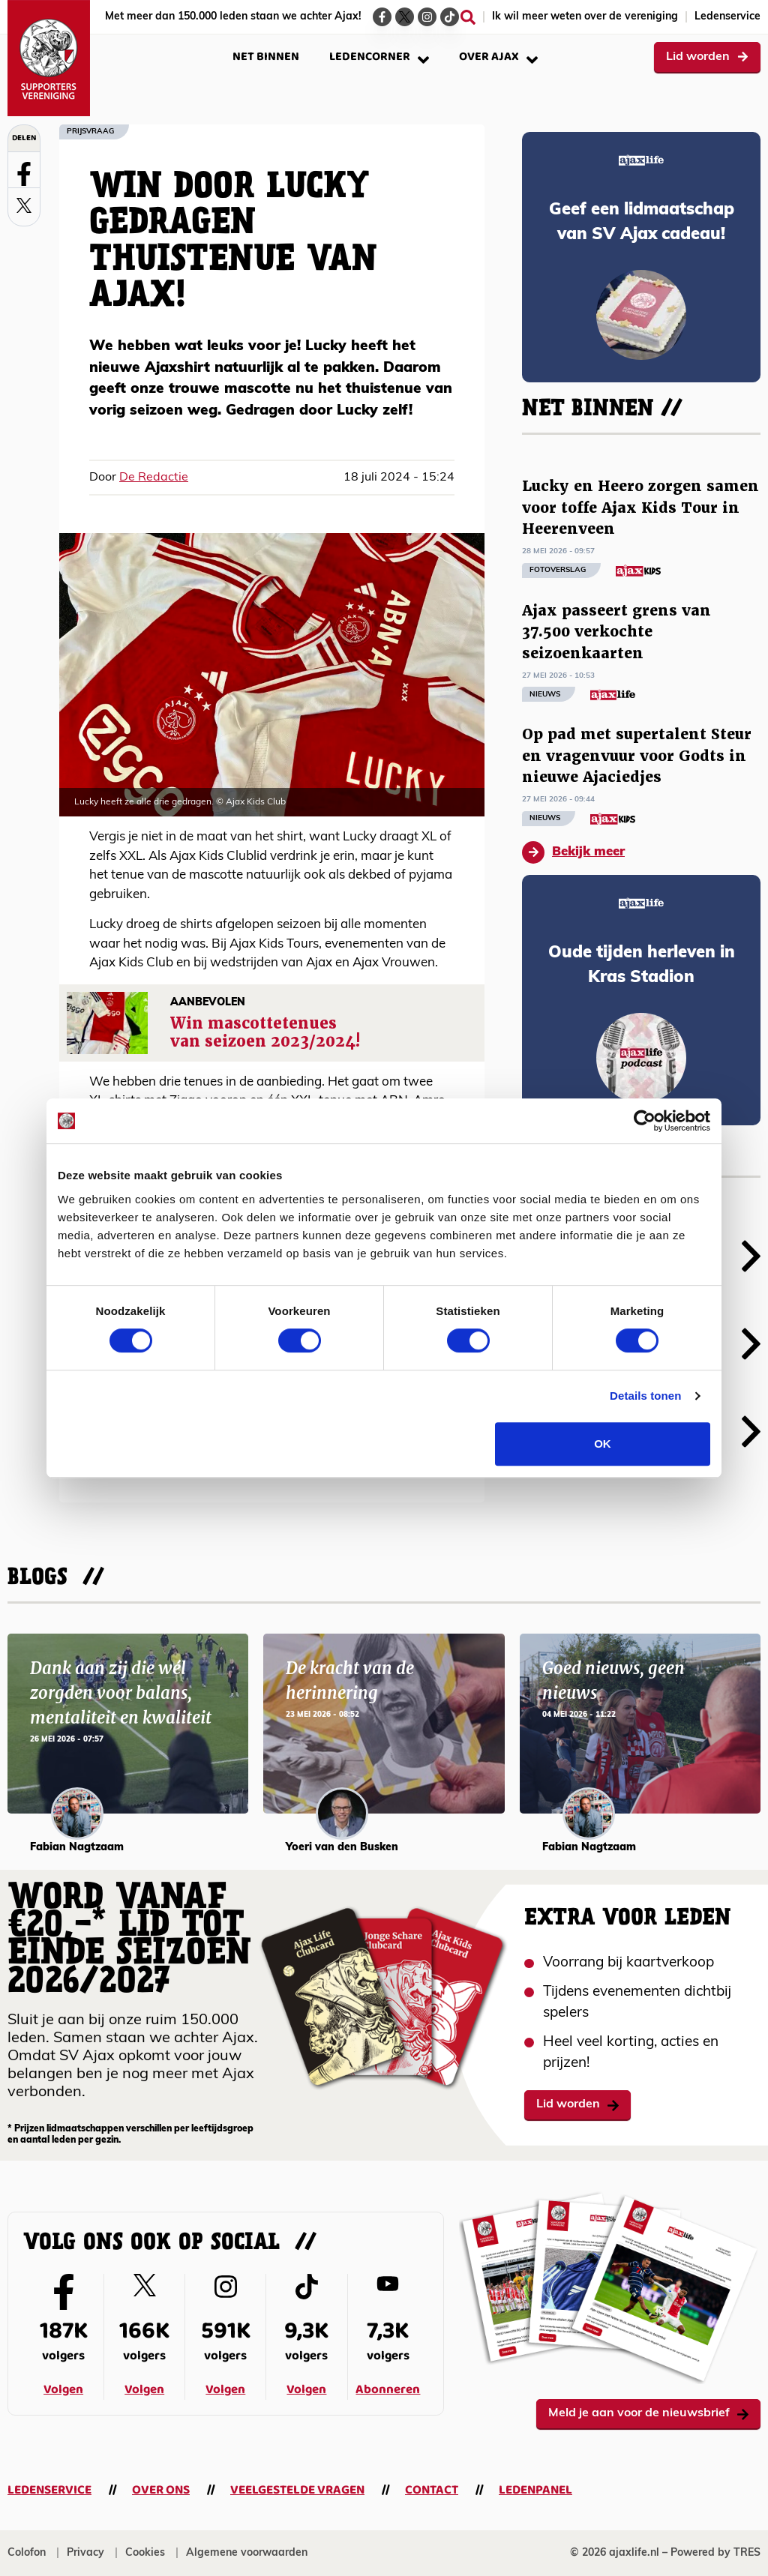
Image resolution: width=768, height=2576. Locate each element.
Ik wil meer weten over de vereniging (585, 16)
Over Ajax (498, 56)
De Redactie (153, 478)
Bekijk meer (573, 852)
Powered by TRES (715, 2553)
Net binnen (265, 56)
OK (602, 1443)
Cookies (145, 2553)
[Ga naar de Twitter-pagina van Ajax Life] (404, 16)
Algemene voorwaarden (247, 2553)
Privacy (85, 2553)
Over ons (161, 2490)
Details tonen (645, 1395)
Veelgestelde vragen (297, 2490)
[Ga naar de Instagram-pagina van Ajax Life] (427, 16)
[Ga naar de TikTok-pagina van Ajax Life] (449, 16)
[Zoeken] (468, 17)
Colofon (27, 2553)
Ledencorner (379, 56)
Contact (431, 2490)
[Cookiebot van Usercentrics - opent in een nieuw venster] (644, 1121)
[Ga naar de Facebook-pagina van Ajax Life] (382, 16)
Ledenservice (727, 16)
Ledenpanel (535, 2490)
